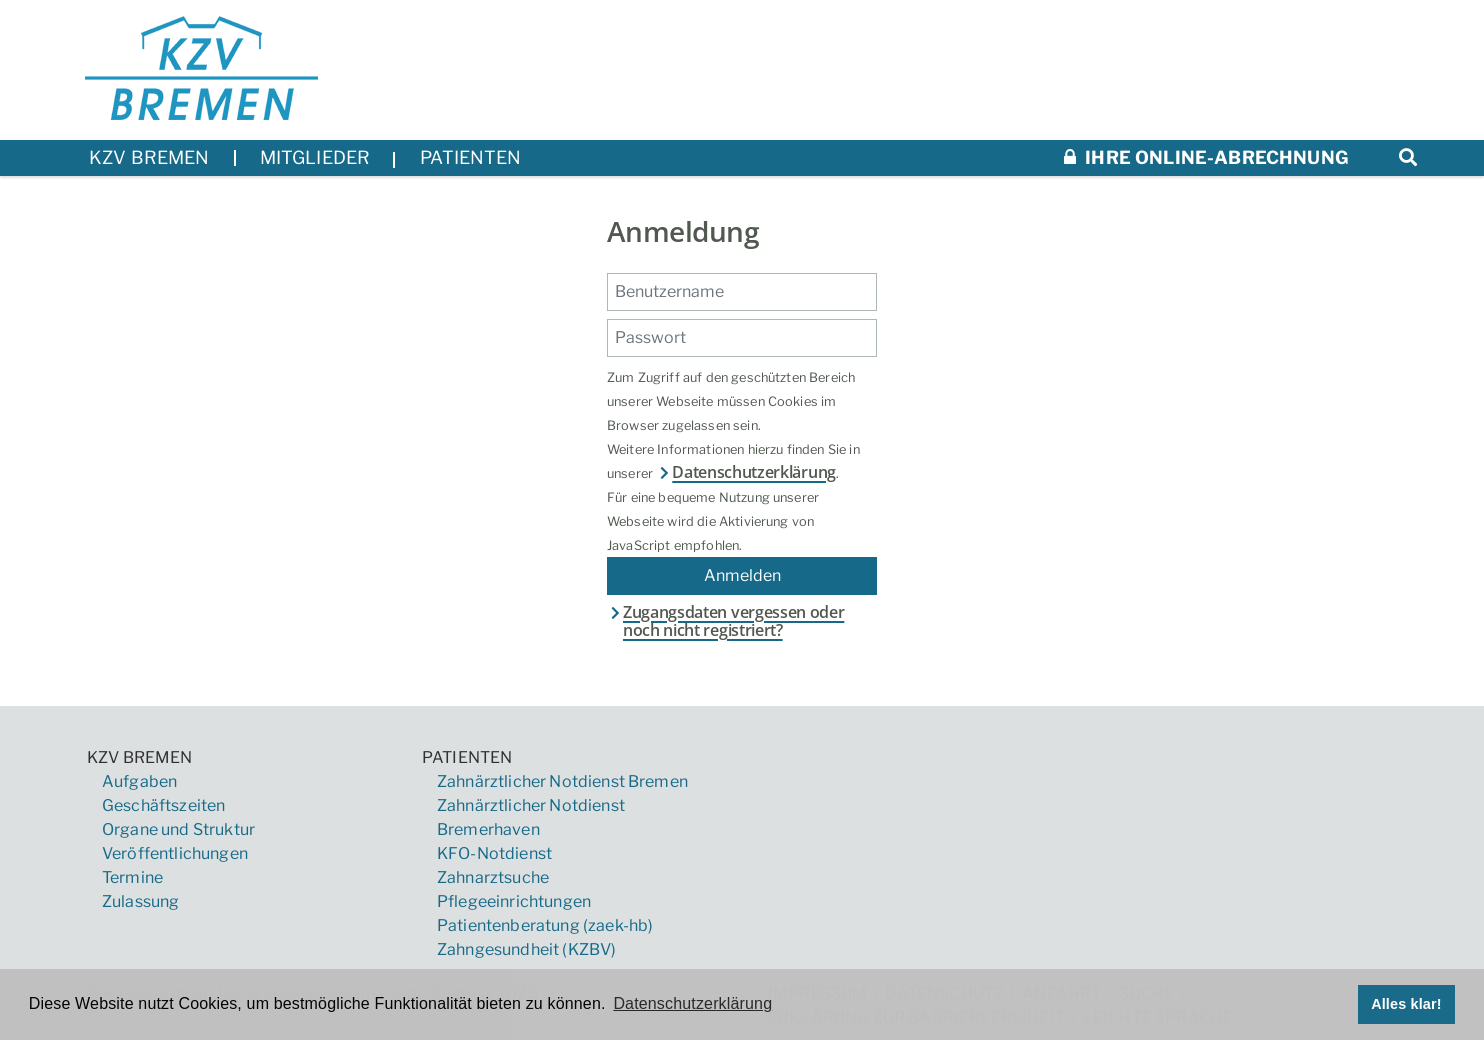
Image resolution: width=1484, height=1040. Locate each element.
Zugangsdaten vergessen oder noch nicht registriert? (725, 621)
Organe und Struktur (178, 829)
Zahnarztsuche (493, 877)
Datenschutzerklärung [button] (692, 1003)
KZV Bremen (140, 757)
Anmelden (742, 575)
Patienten (467, 757)
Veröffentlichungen (175, 853)
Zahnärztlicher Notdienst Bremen (562, 781)
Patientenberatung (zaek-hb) (545, 925)
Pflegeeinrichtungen (514, 901)
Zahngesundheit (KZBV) (526, 949)
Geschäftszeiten (163, 805)
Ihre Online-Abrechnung (1206, 157)
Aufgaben (139, 781)
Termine (132, 877)
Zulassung (140, 901)
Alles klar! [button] (1406, 1004)
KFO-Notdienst (494, 853)
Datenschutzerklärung (746, 472)
